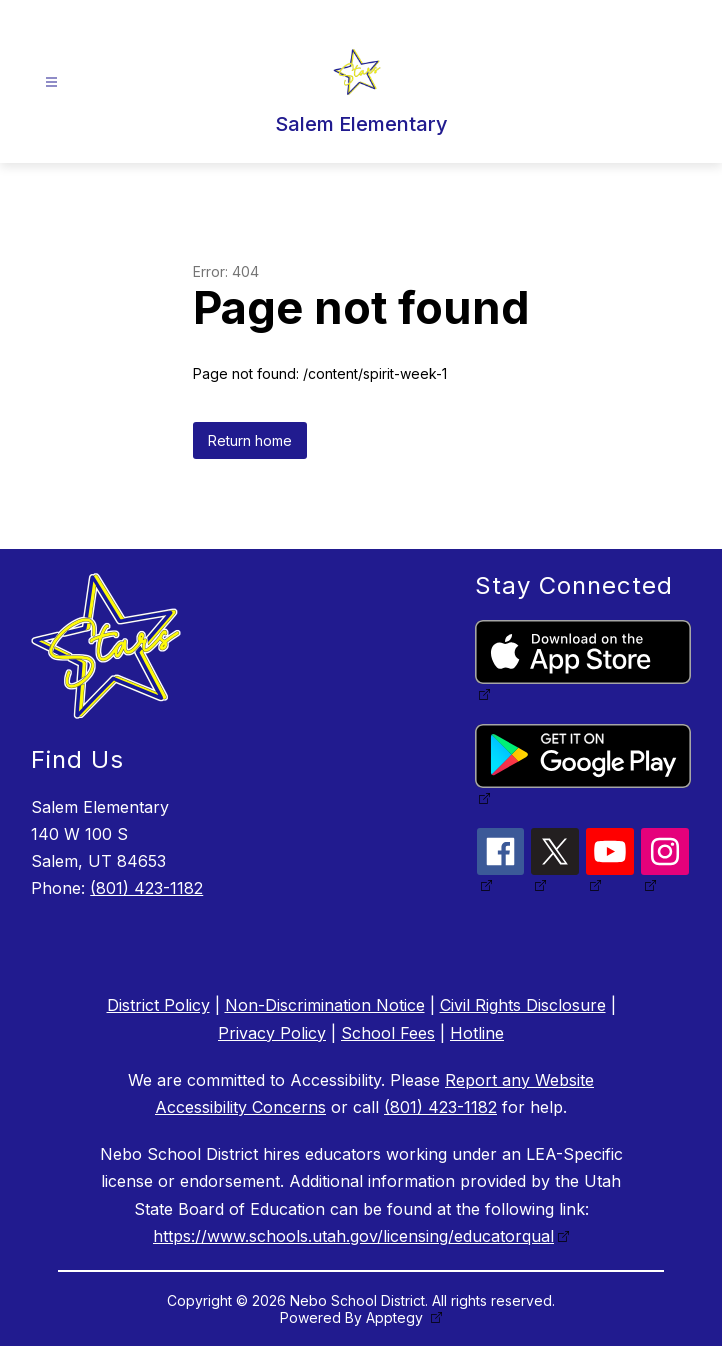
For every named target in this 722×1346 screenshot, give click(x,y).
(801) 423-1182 (146, 888)
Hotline (477, 1033)
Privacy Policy (272, 1033)
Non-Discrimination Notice (325, 1005)
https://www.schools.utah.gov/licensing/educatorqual (353, 1236)
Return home (250, 440)
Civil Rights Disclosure (523, 1005)
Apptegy (396, 1317)
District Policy (158, 1005)
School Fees (388, 1033)
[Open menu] (51, 82)
